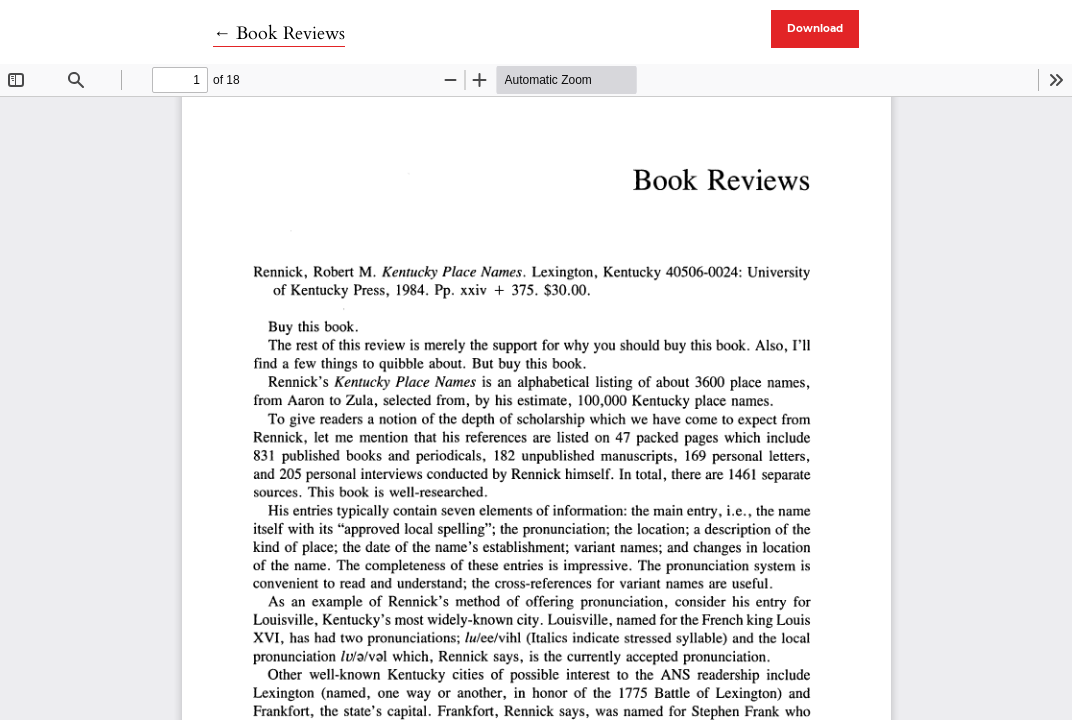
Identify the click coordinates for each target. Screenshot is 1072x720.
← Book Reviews (279, 33)
